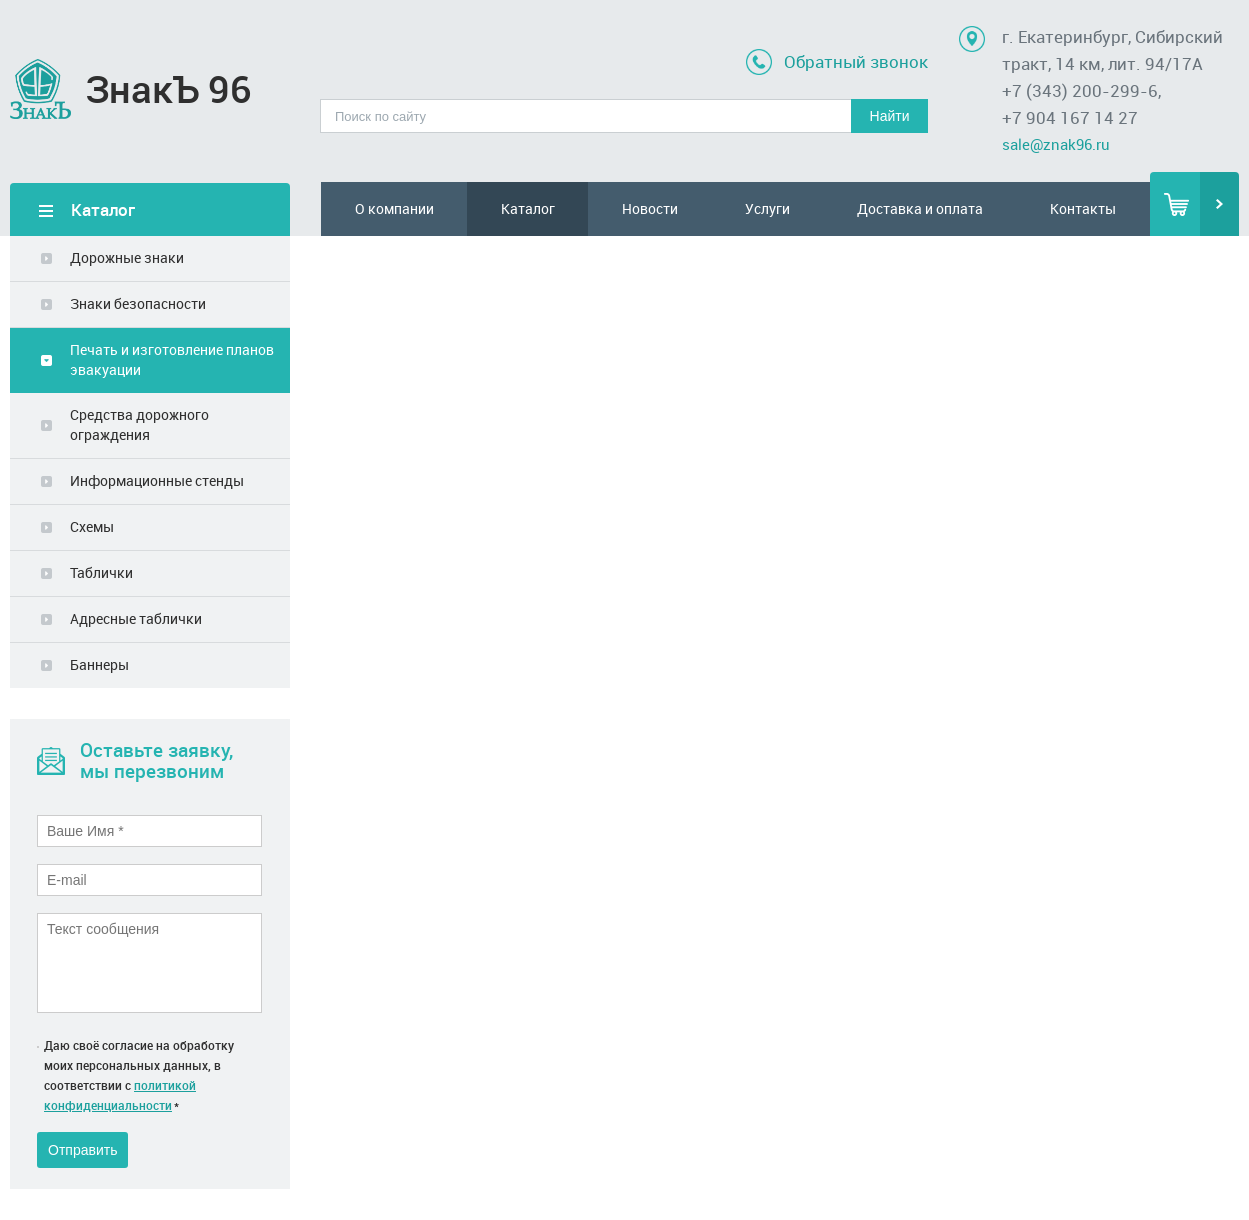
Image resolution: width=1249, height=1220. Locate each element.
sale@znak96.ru (1056, 144)
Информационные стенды (157, 480)
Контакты (1083, 208)
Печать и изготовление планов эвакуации (172, 359)
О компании (394, 208)
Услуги (767, 208)
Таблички (101, 572)
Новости (650, 208)
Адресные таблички (136, 618)
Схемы (92, 526)
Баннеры (99, 664)
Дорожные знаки (127, 257)
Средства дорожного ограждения (139, 424)
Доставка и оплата (920, 208)
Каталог (528, 208)
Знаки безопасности (138, 303)
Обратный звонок (856, 61)
